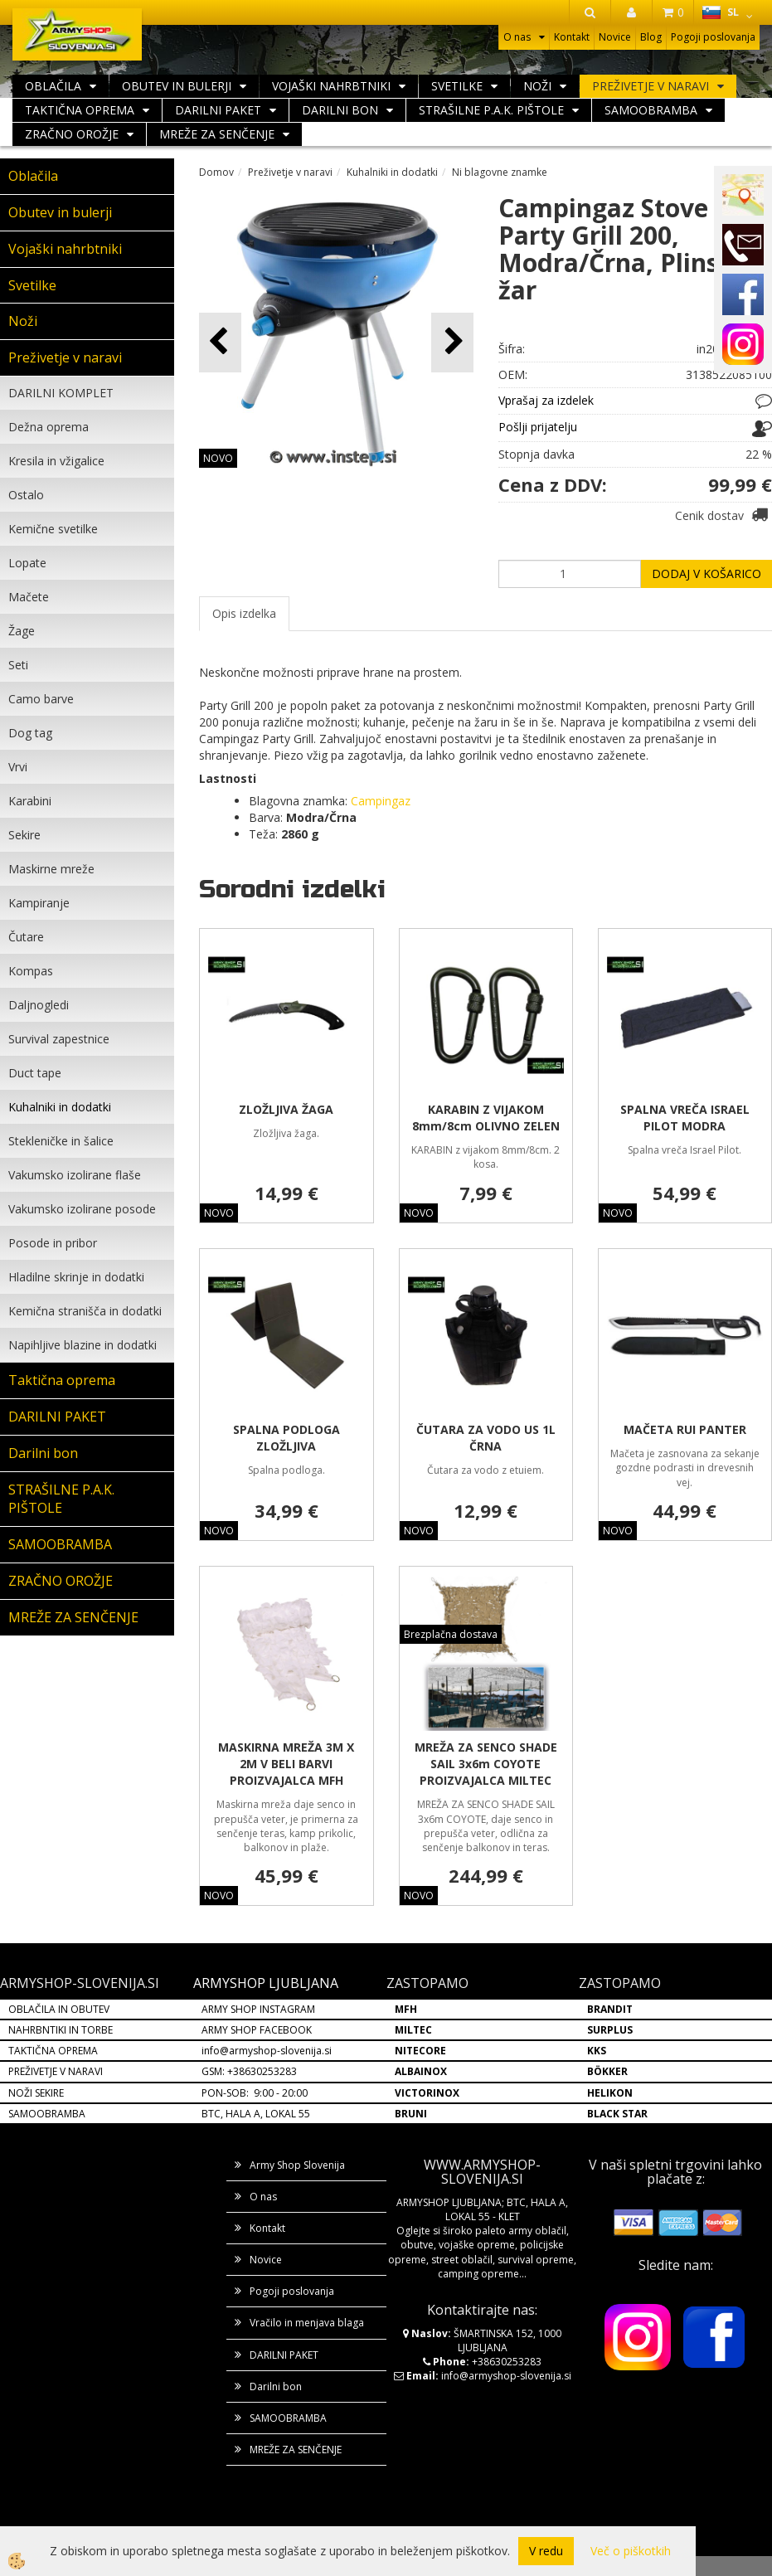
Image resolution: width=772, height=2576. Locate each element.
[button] (452, 342)
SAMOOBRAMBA (650, 110)
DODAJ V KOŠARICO (706, 573)
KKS (596, 2051)
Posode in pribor (52, 1243)
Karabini (29, 801)
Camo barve (41, 699)
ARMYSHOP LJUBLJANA (265, 1983)
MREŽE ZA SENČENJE (216, 134)
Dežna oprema (48, 427)
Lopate (27, 563)
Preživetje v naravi (650, 86)
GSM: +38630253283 (249, 2071)
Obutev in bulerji (176, 86)
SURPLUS (610, 2030)
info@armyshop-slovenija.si (266, 2051)
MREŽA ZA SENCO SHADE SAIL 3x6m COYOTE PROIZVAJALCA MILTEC (486, 1763)
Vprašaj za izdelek (546, 400)
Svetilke (457, 86)
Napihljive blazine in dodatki (82, 1345)
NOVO (218, 458)
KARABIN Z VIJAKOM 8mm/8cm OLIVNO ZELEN (486, 1117)
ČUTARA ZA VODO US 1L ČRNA (486, 1438)
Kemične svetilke (53, 529)
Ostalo (26, 495)
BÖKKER (607, 2071)
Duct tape (34, 1073)
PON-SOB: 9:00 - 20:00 (254, 2093)
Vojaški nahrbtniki (331, 86)
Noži (537, 86)
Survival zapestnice (58, 1039)
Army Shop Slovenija (297, 2165)
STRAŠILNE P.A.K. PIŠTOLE (491, 110)
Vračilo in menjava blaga (307, 2323)
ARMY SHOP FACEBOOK (256, 2030)
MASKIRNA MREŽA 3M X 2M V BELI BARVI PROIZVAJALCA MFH (286, 1763)
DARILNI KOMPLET (61, 393)
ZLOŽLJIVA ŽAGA (286, 1109)
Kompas (30, 971)
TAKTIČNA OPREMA (53, 2051)
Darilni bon (340, 110)
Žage (21, 631)
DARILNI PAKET (218, 110)
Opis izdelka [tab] (244, 613)
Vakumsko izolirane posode (82, 1209)
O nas (517, 37)
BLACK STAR (617, 2114)
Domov (216, 172)
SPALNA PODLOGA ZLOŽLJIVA (286, 1438)
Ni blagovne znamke (499, 172)
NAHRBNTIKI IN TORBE (60, 2030)
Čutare (26, 937)
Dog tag (30, 733)
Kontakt (572, 37)
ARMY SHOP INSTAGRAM (258, 2009)
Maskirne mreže (51, 869)
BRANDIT (610, 2009)
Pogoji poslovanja (713, 37)
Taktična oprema (79, 110)
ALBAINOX (421, 2071)
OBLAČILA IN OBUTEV (58, 2009)
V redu (546, 2551)
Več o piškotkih (630, 2551)
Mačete (28, 597)
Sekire (24, 835)
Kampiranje (39, 903)
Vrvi (17, 767)
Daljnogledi (38, 1005)
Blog (651, 37)
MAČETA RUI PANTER (685, 1429)
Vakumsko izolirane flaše (74, 1175)
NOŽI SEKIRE (36, 2093)
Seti (18, 665)
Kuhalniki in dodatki (59, 1107)
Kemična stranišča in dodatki (85, 1311)
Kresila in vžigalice (56, 461)
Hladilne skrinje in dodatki (76, 1277)
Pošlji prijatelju (537, 427)
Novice (615, 37)
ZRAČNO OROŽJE (72, 134)
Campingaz (380, 801)
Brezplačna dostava (451, 1634)
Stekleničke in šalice (61, 1141)
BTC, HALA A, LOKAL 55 (255, 2114)
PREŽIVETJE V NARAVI (55, 2071)
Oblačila (53, 86)
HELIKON (610, 2093)
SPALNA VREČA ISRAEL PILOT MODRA (685, 1117)
